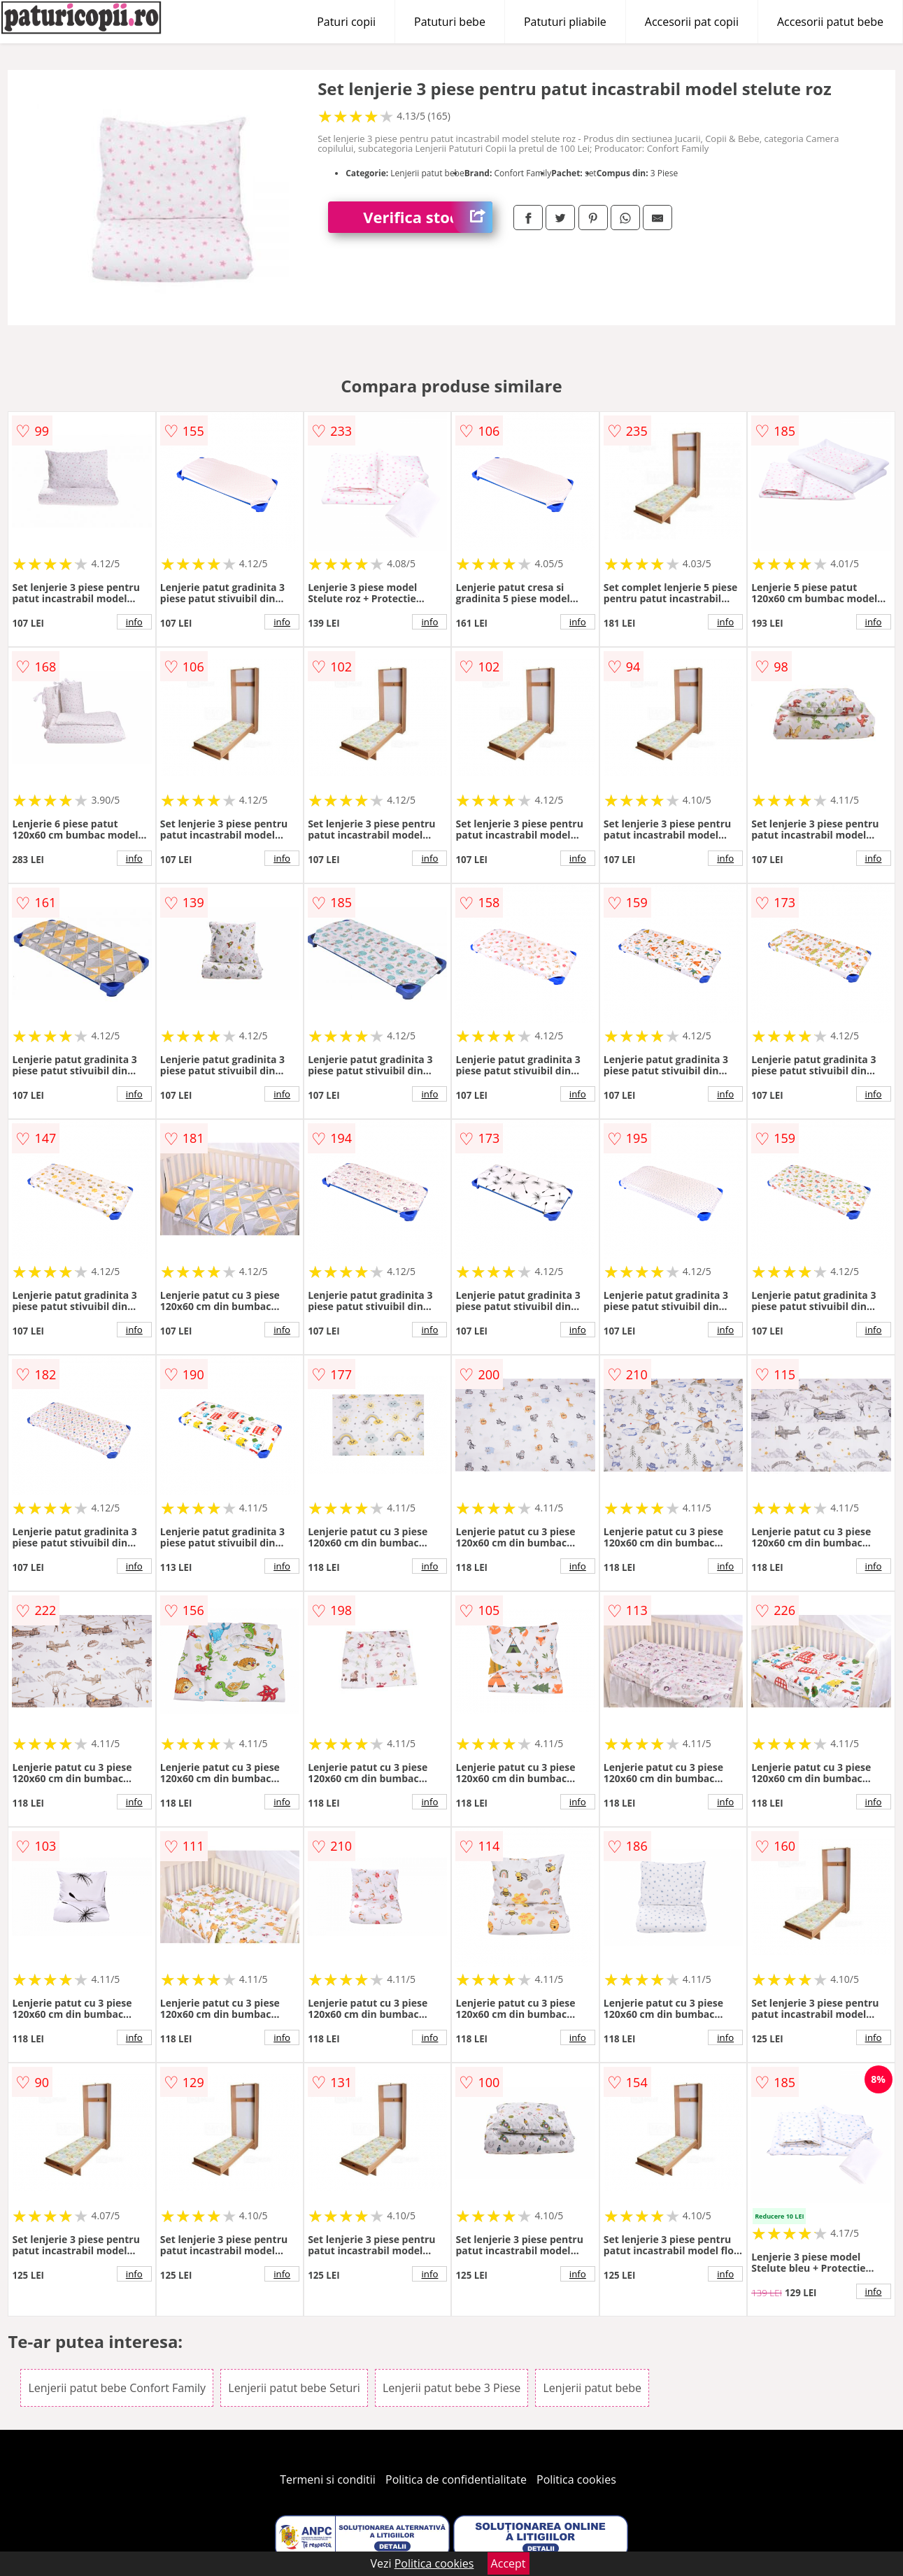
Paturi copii (346, 21)
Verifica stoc (427, 217)
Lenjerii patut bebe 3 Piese (451, 2388)
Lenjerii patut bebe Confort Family (117, 2388)
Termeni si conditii (328, 2479)
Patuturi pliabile (565, 21)
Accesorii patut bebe (830, 21)
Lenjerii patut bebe (592, 2388)
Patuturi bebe (449, 21)
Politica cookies (576, 2479)
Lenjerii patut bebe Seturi (294, 2388)
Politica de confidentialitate (456, 2479)
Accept (508, 2563)
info (134, 621)
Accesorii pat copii (692, 21)
